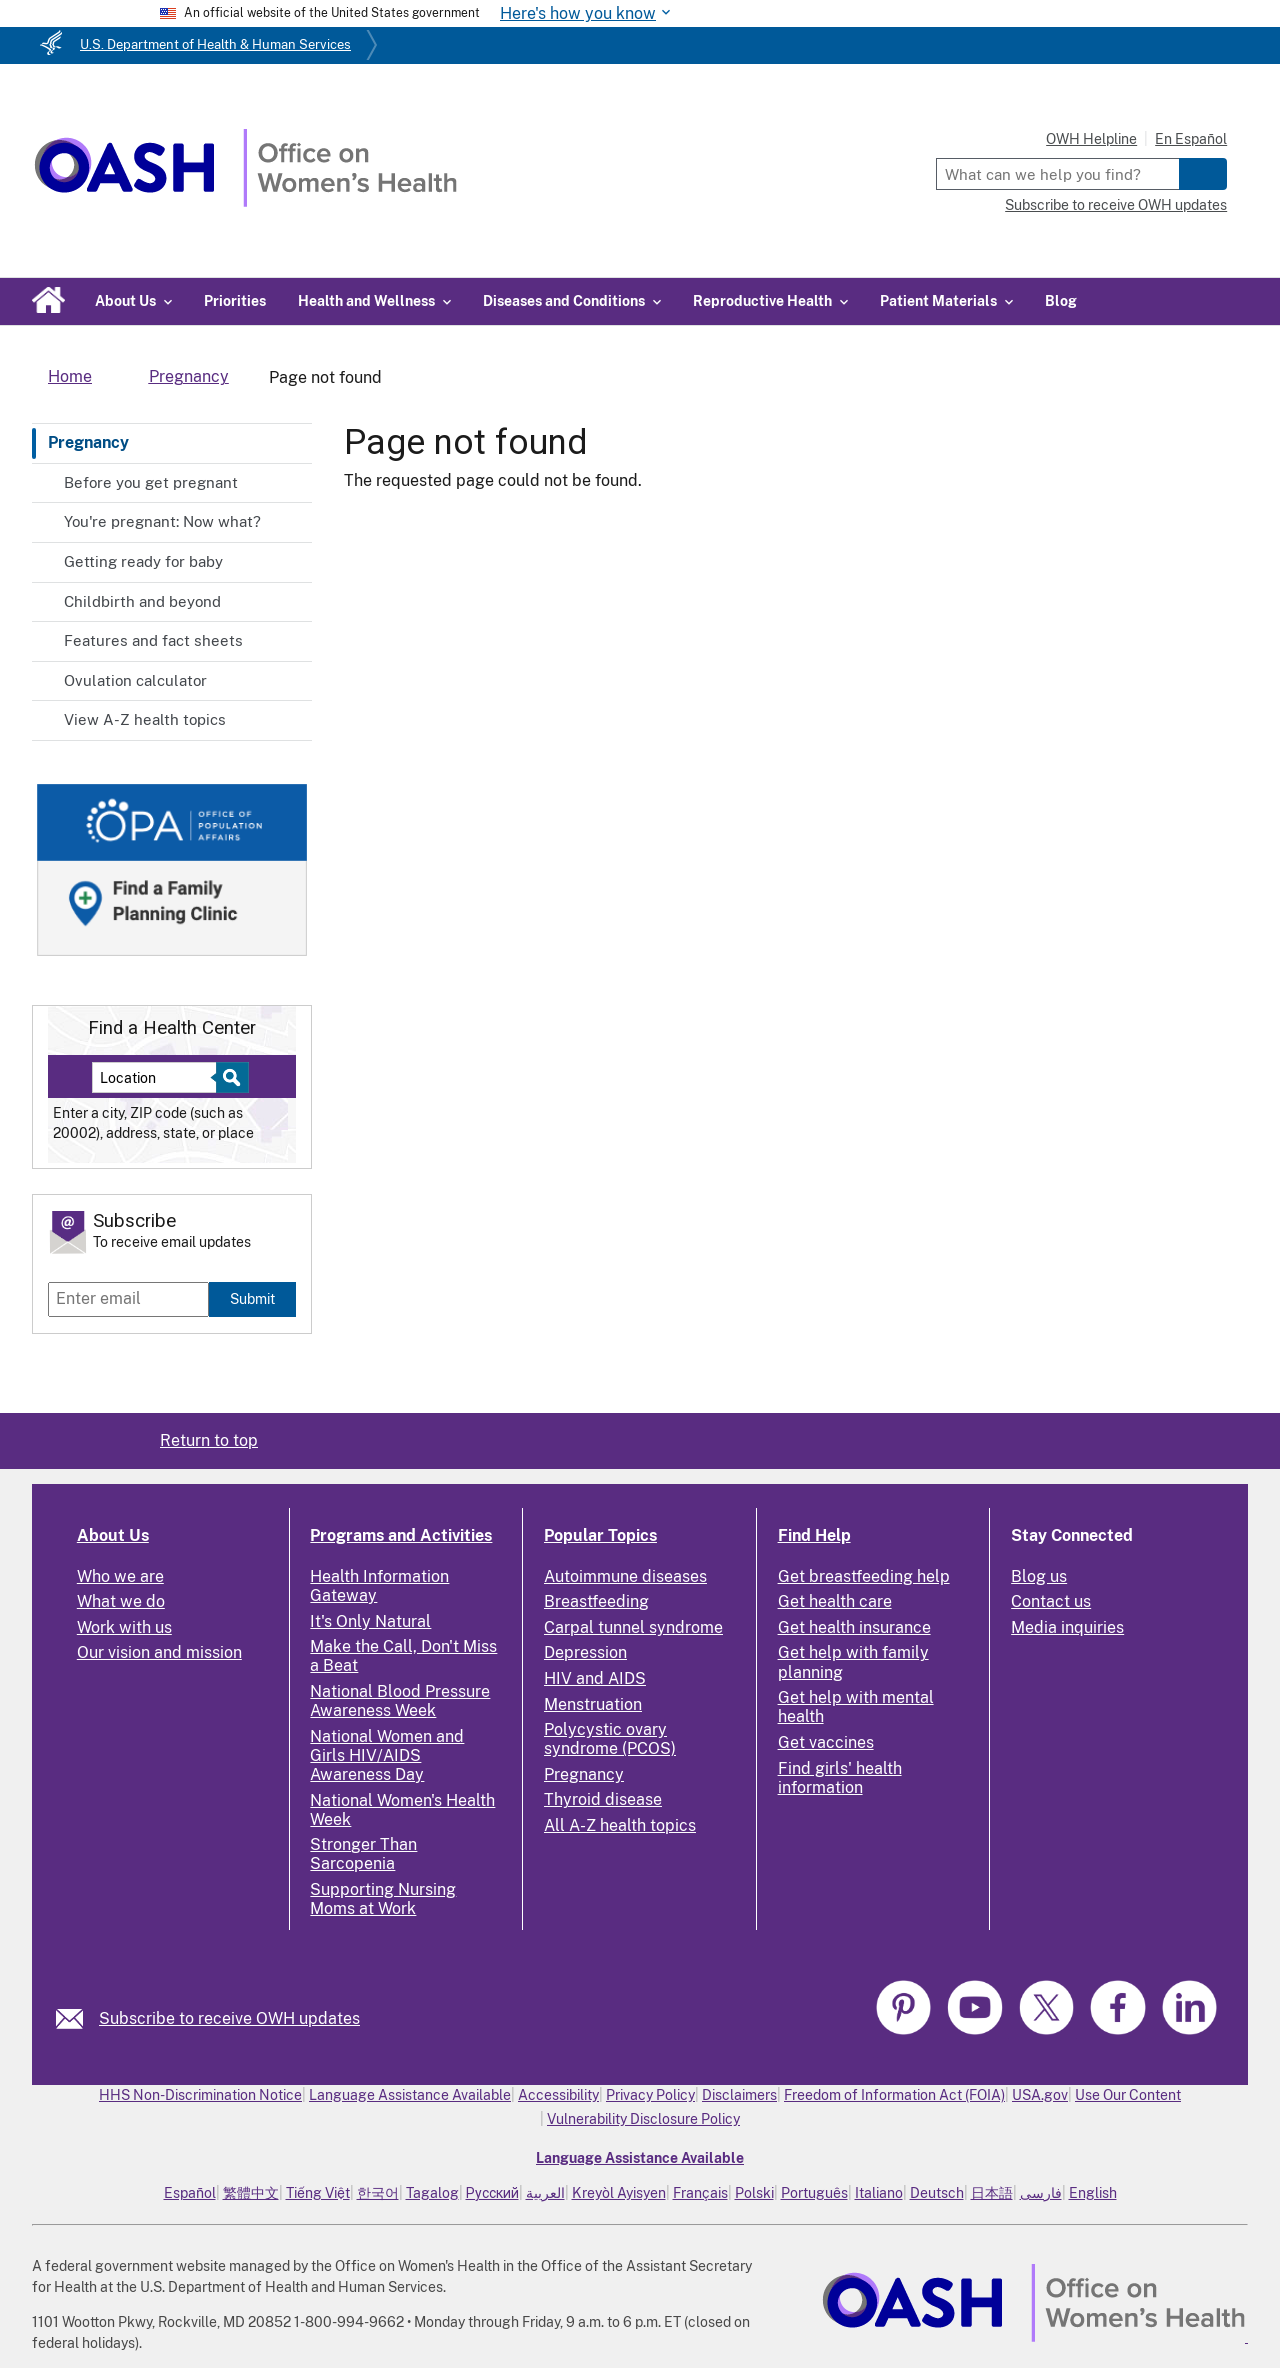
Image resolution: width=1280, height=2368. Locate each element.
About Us (113, 1535)
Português (814, 2193)
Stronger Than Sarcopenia (363, 1854)
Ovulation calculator (135, 680)
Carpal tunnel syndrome (633, 1627)
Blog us (1039, 1576)
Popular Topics (600, 1535)
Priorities (235, 301)
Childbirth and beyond (142, 601)
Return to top (209, 1440)
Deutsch (937, 2193)
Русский (492, 2193)
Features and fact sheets (153, 640)
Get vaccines (826, 1742)
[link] (77, 2018)
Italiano (879, 2193)
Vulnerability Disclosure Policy (643, 2119)
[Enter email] (128, 1299)
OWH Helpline (1091, 139)
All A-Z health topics (620, 1825)
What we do (121, 1601)
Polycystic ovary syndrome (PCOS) (610, 1739)
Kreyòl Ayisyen (619, 2193)
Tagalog (432, 2193)
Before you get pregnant (151, 482)
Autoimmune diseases (625, 1576)
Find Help (814, 1535)
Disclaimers (739, 2095)
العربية (545, 2193)
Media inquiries (1067, 1627)
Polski (754, 2193)
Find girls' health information (840, 1778)
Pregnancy (88, 442)
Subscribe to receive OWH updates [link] (229, 2018)
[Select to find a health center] (229, 1077)
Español (190, 2193)
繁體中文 (251, 2193)
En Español (1191, 139)
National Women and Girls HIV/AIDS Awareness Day (387, 1755)
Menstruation (593, 1704)
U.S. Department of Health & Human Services (215, 44)
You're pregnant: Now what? (162, 521)
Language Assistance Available (410, 2095)
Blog (1061, 301)
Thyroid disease (603, 1799)
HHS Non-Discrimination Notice (200, 2095)
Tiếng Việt (318, 2193)
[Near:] (161, 1077)
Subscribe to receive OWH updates (1116, 205)
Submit (252, 1298)
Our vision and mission (159, 1652)
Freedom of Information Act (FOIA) (894, 2095)
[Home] (245, 201)
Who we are (120, 1576)
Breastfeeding (596, 1601)
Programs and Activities (401, 1535)
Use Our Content (1128, 2095)
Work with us (124, 1627)
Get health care (835, 1601)
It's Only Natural (370, 1621)
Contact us (1051, 1601)
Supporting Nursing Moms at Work (383, 1899)
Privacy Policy (650, 2095)
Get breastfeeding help (864, 1576)
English (1093, 2193)
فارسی (1041, 2193)
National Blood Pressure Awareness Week (400, 1701)
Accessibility (558, 2095)
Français (700, 2193)
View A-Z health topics (145, 719)
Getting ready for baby (143, 561)
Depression (585, 1652)
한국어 (378, 2193)
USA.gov (1040, 2095)
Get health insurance (854, 1627)
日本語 (992, 2193)
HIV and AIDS (595, 1678)
